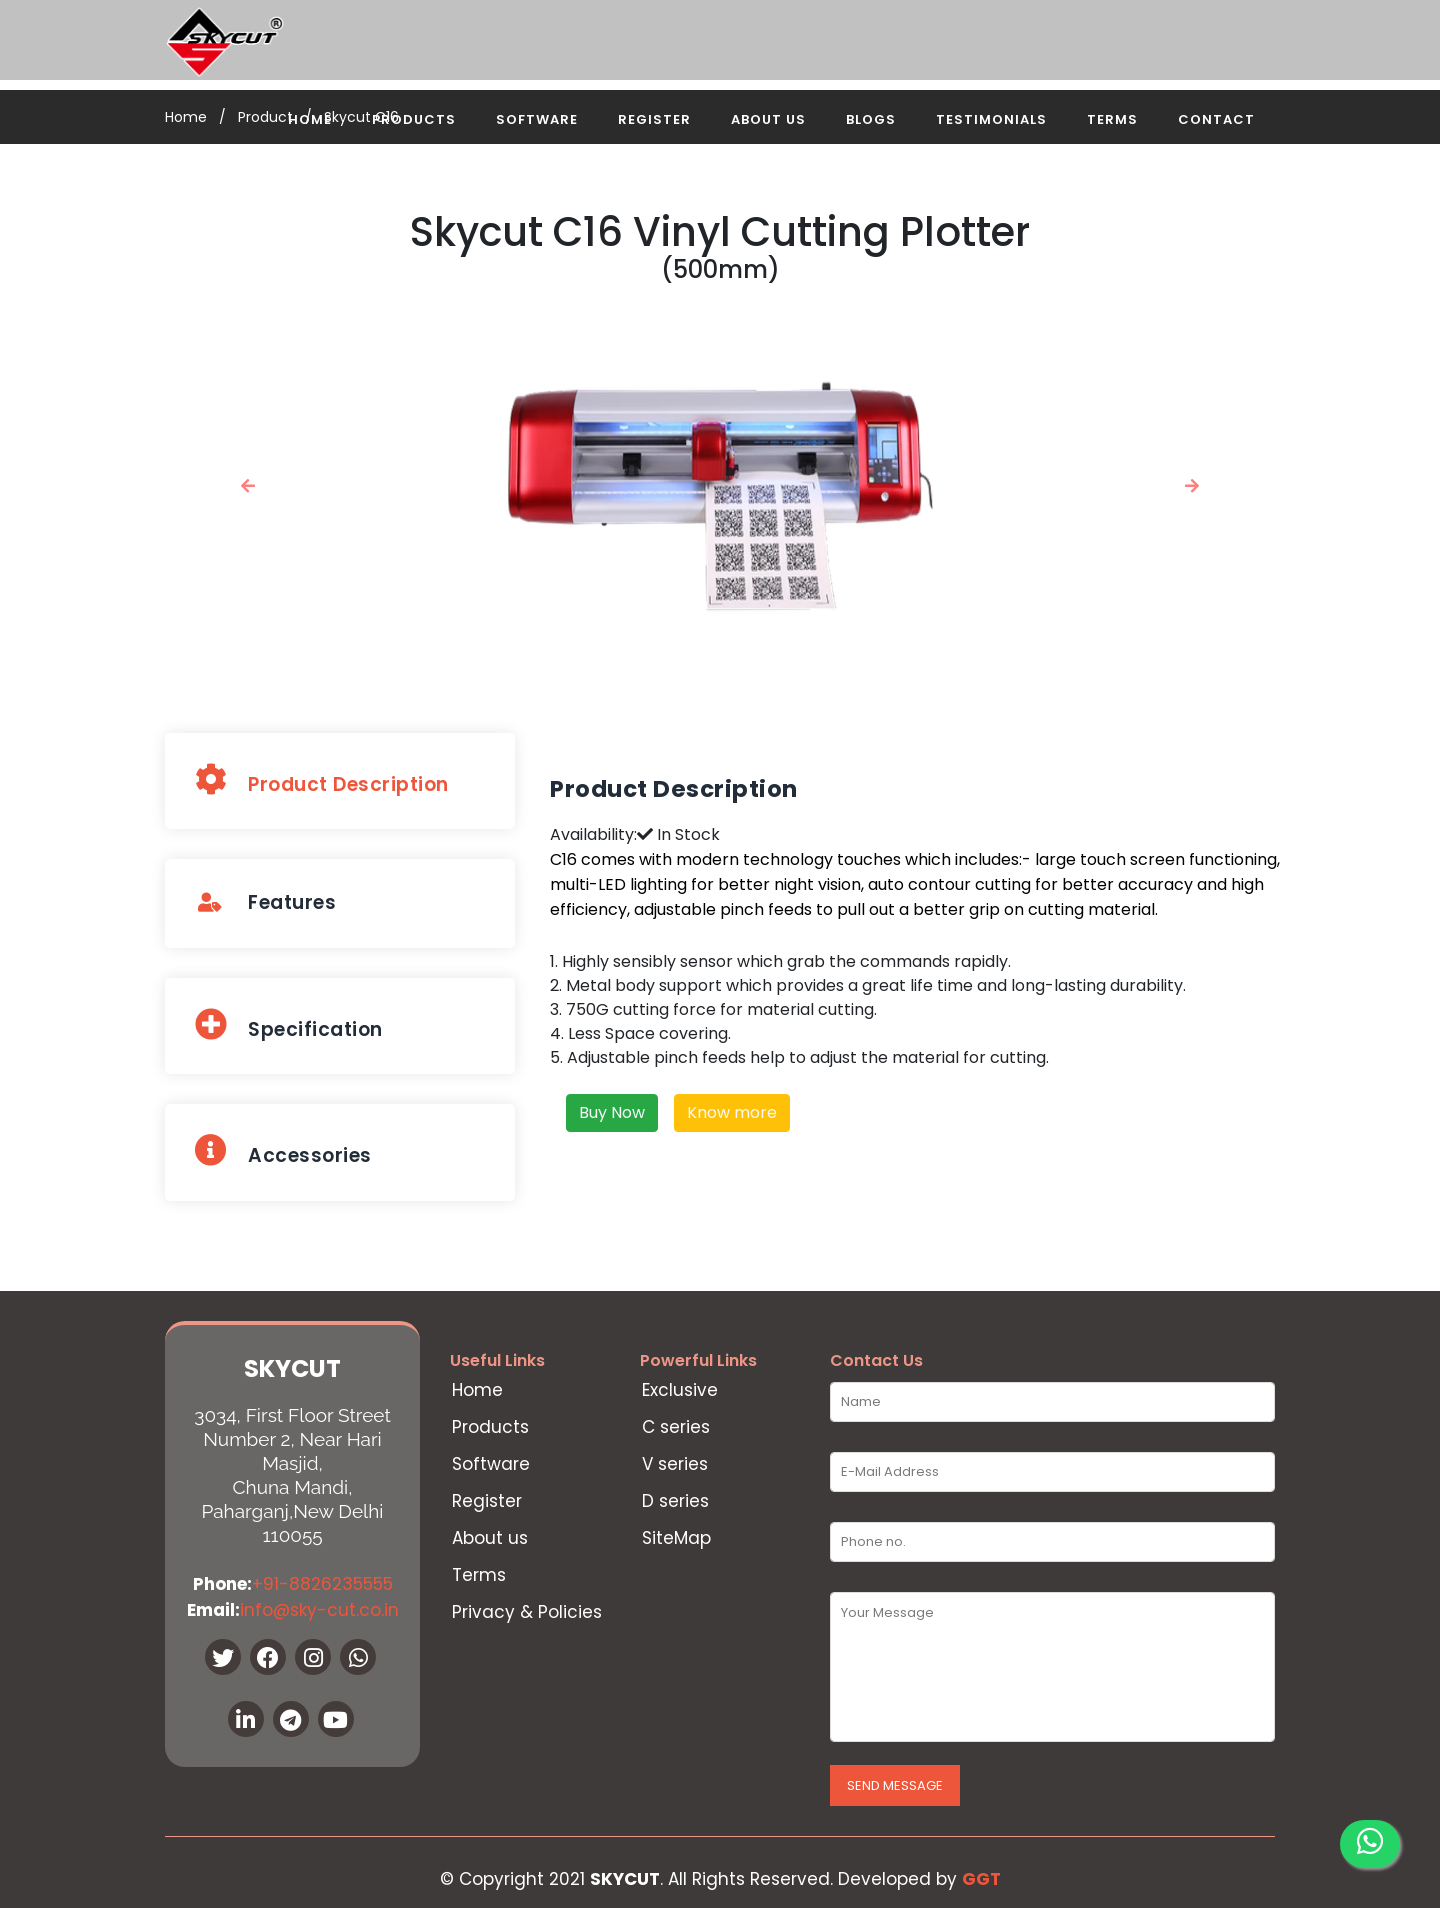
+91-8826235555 (322, 1584)
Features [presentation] (265, 902)
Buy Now (612, 1112)
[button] (248, 485)
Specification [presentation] (289, 1025)
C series (676, 1427)
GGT (981, 1879)
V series (675, 1464)
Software (537, 119)
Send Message (895, 1785)
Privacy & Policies (527, 1612)
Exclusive (680, 1390)
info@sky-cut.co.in (319, 1610)
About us (490, 1538)
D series (675, 1501)
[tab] (340, 781)
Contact (1216, 119)
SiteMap (676, 1538)
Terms (1112, 119)
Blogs (871, 119)
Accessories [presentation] (283, 1151)
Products (414, 119)
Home (310, 119)
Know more (732, 1112)
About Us (768, 119)
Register (654, 119)
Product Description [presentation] (322, 780)
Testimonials (991, 119)
